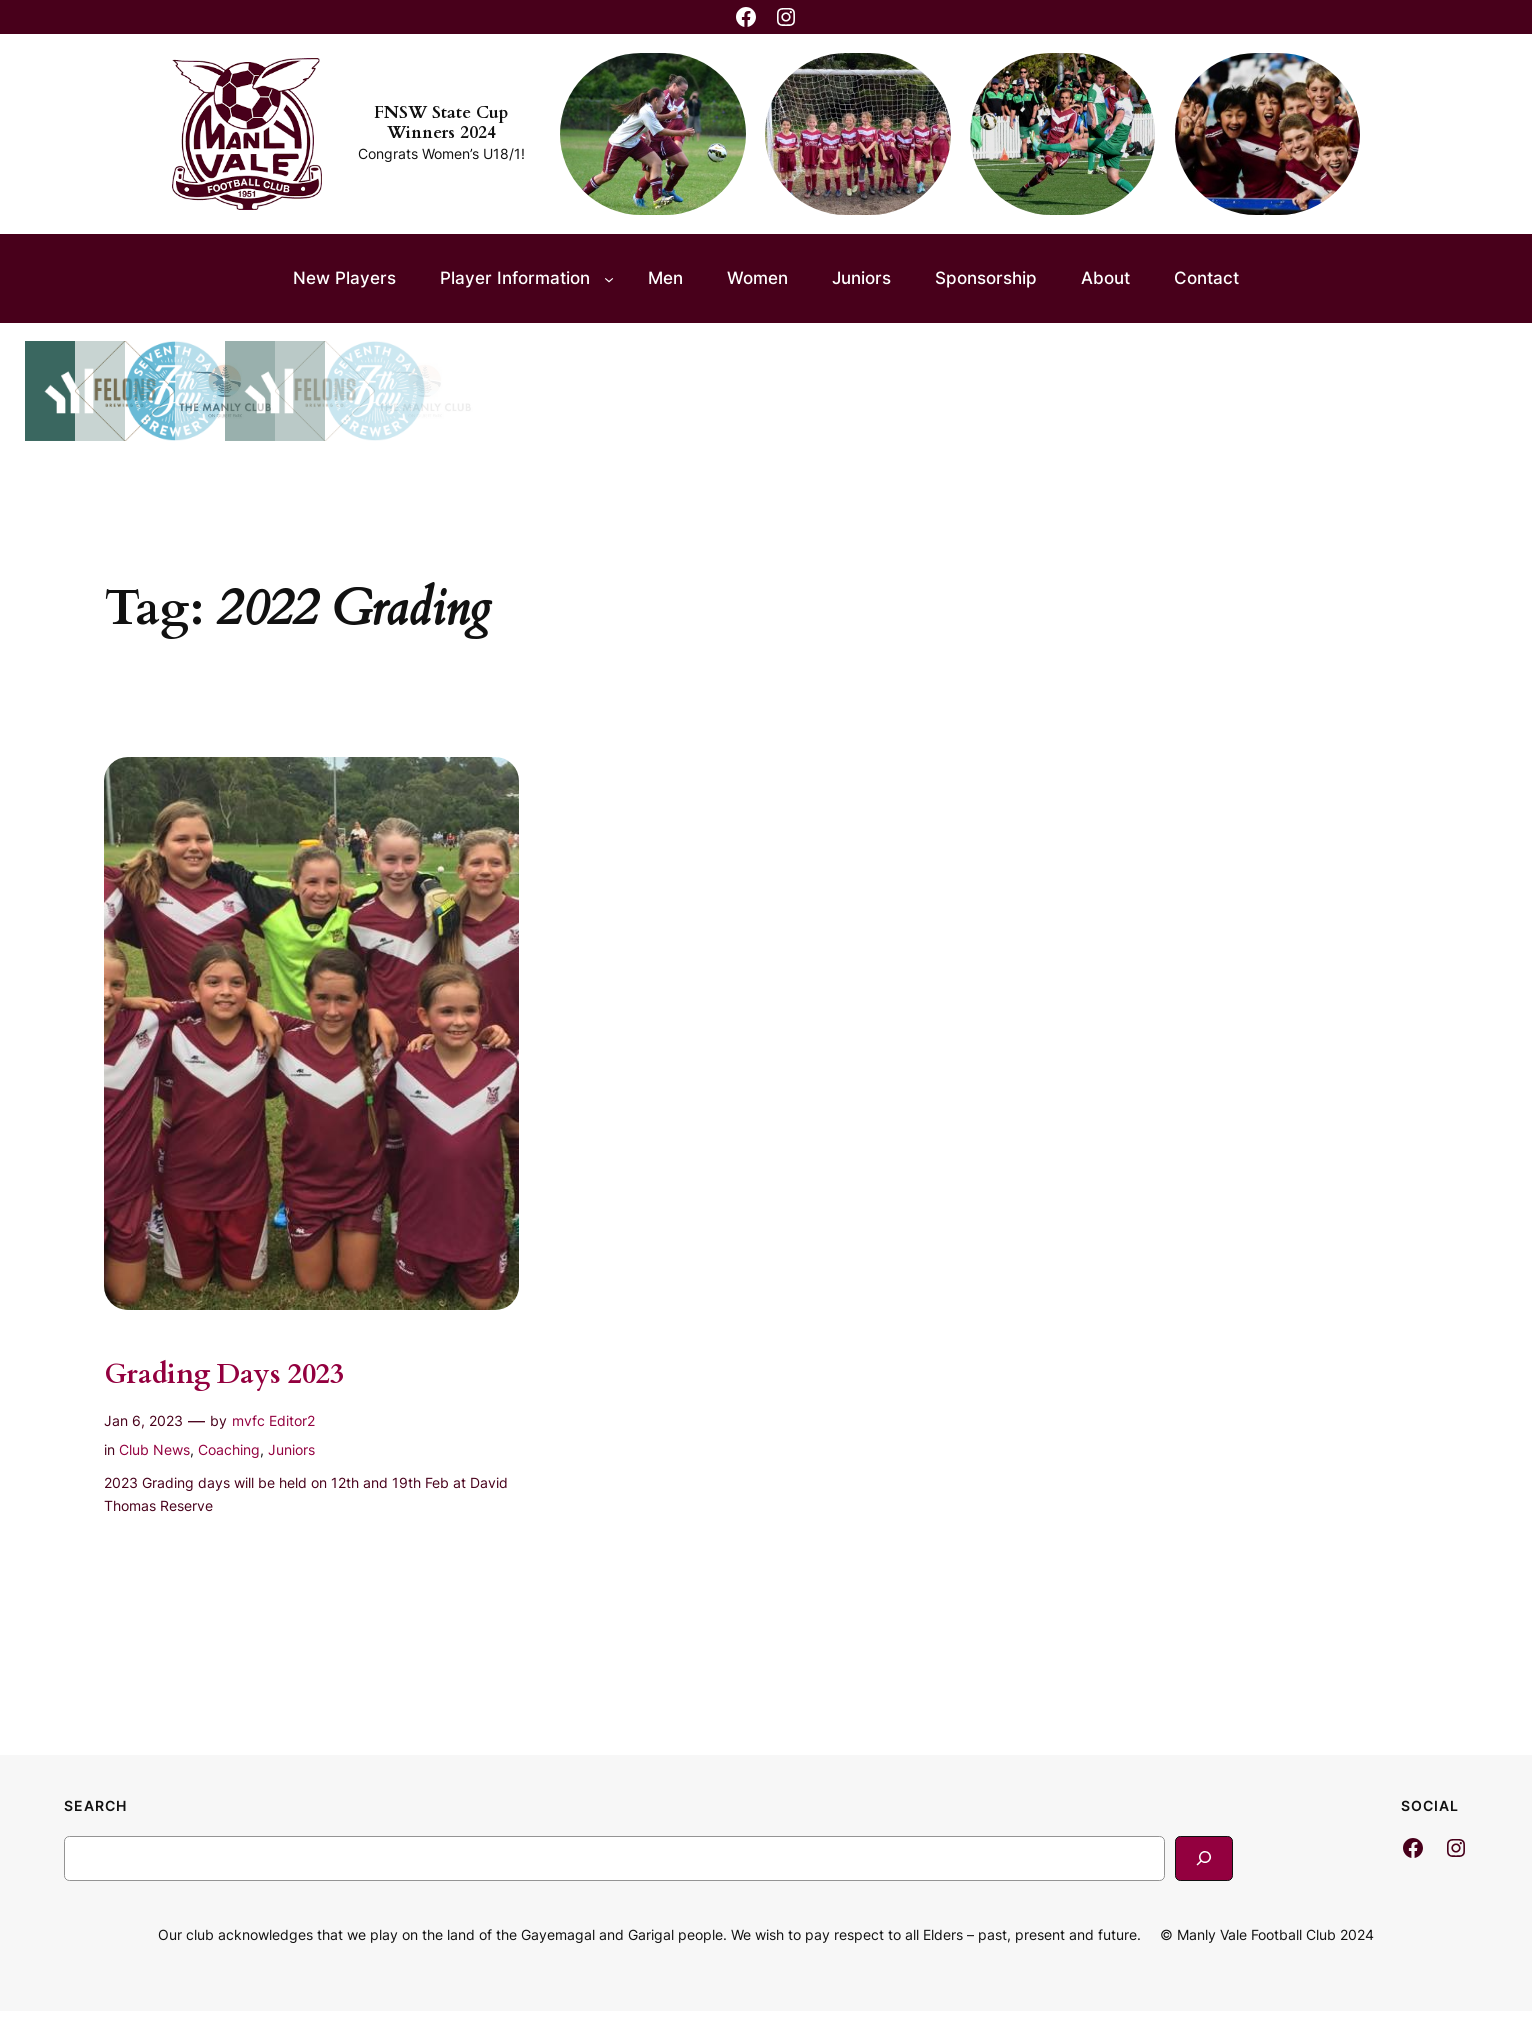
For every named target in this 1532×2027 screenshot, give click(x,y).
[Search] (1204, 1858)
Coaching (229, 1449)
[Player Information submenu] (609, 278)
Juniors (291, 1449)
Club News (154, 1449)
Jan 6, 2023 (143, 1420)
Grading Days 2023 (224, 1374)
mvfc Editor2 (273, 1420)
